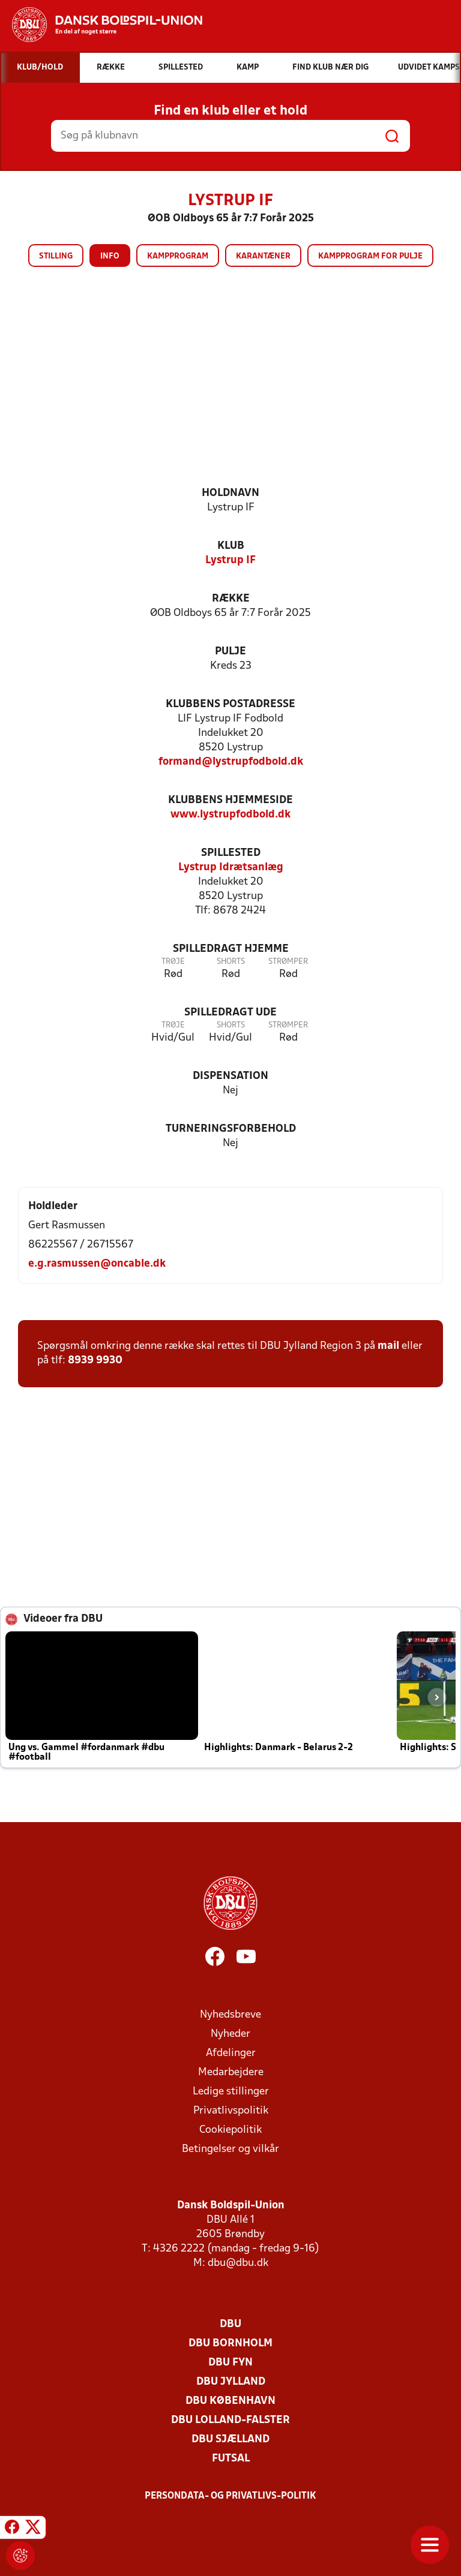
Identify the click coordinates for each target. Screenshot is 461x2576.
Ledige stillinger (231, 2092)
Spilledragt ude (230, 1013)
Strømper (288, 962)
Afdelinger (231, 2053)
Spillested (231, 853)
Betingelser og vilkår (230, 2149)
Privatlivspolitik (230, 2111)
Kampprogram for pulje (370, 256)
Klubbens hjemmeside (230, 800)
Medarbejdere (231, 2072)
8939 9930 (95, 1360)
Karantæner (263, 256)
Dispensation (230, 1076)
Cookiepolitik (230, 2130)
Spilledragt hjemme (231, 949)
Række (231, 599)
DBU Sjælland (230, 2439)
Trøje (173, 962)
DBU (230, 2324)
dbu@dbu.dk (238, 2263)
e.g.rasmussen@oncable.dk (97, 1264)
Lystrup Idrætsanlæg (230, 867)
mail (388, 1346)
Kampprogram (177, 256)
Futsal (231, 2459)
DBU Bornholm (230, 2343)
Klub (230, 546)
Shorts (231, 962)
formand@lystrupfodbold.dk (230, 762)
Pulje (230, 652)
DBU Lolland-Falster (230, 2420)
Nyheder (230, 2034)
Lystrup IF (230, 560)
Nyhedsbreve (230, 2015)
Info (109, 256)
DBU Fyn (230, 2363)
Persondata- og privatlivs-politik (230, 2496)
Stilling (56, 256)
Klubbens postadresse (230, 704)
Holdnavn (230, 493)
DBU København (230, 2401)
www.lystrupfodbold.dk (230, 815)
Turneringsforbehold (231, 1129)
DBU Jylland (230, 2382)
